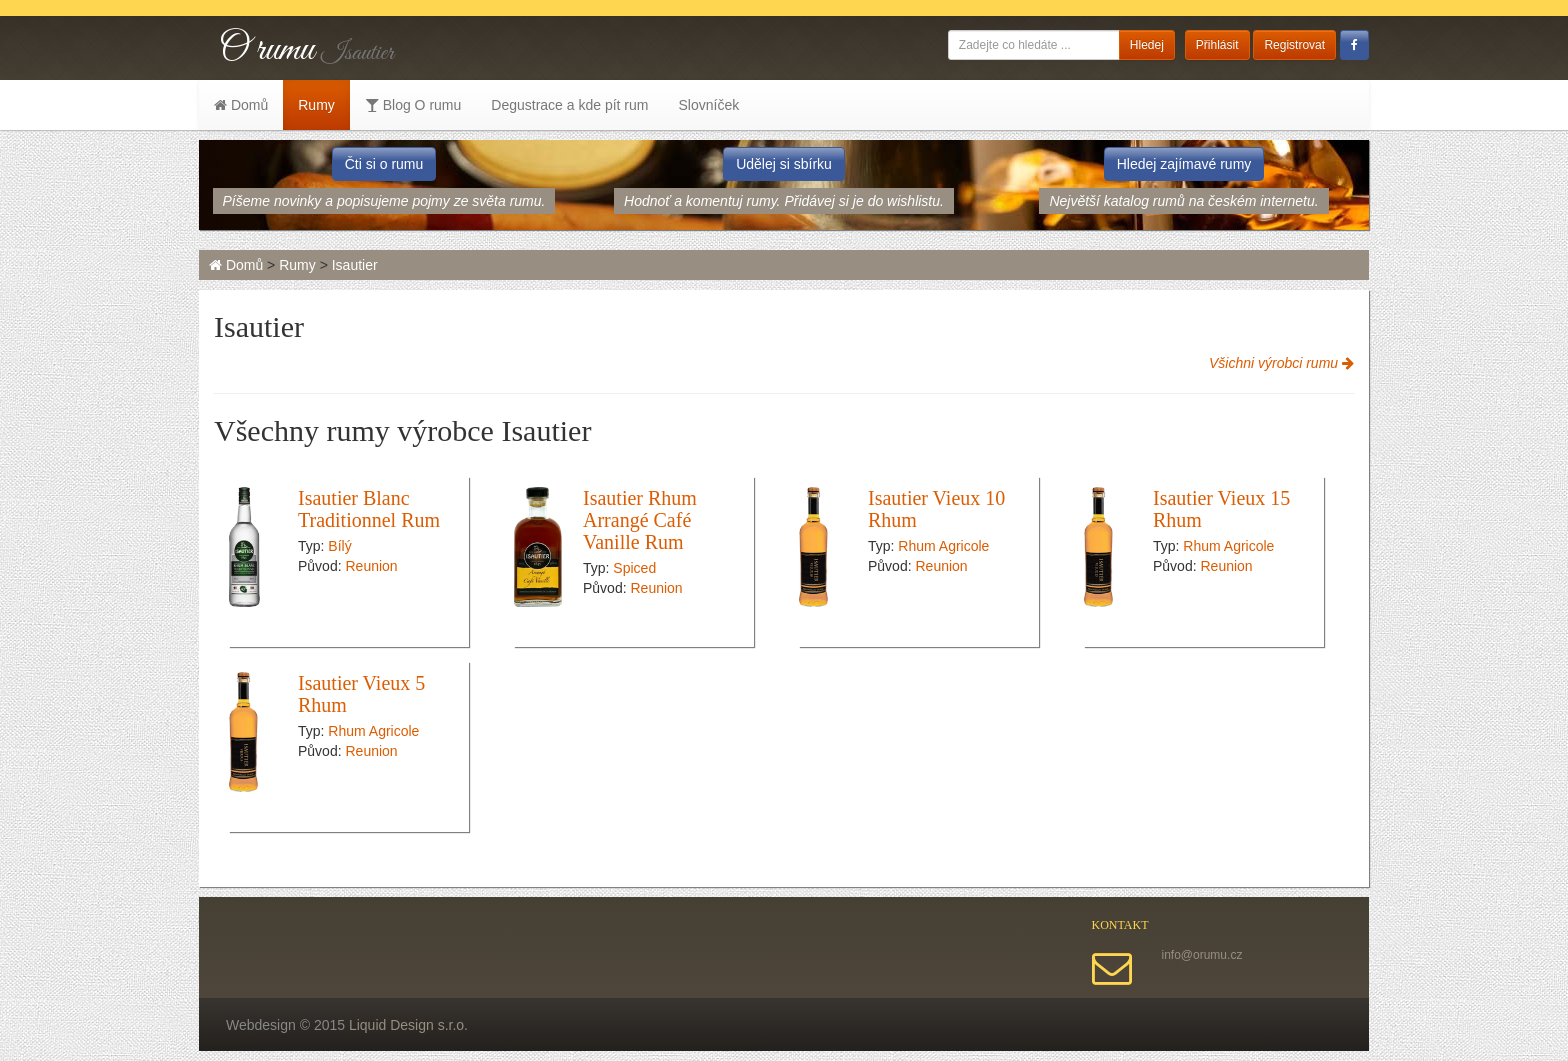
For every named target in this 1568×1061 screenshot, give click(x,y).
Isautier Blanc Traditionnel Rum (369, 509)
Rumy (316, 105)
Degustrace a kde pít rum (569, 105)
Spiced (634, 568)
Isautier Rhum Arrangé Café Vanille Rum (640, 520)
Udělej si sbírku (784, 164)
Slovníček (708, 105)
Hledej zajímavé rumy (1184, 164)
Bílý (339, 546)
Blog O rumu (413, 105)
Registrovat (1294, 45)
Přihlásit (1217, 45)
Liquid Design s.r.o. (408, 1025)
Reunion (371, 566)
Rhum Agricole (943, 546)
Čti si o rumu (384, 164)
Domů (241, 105)
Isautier (355, 265)
